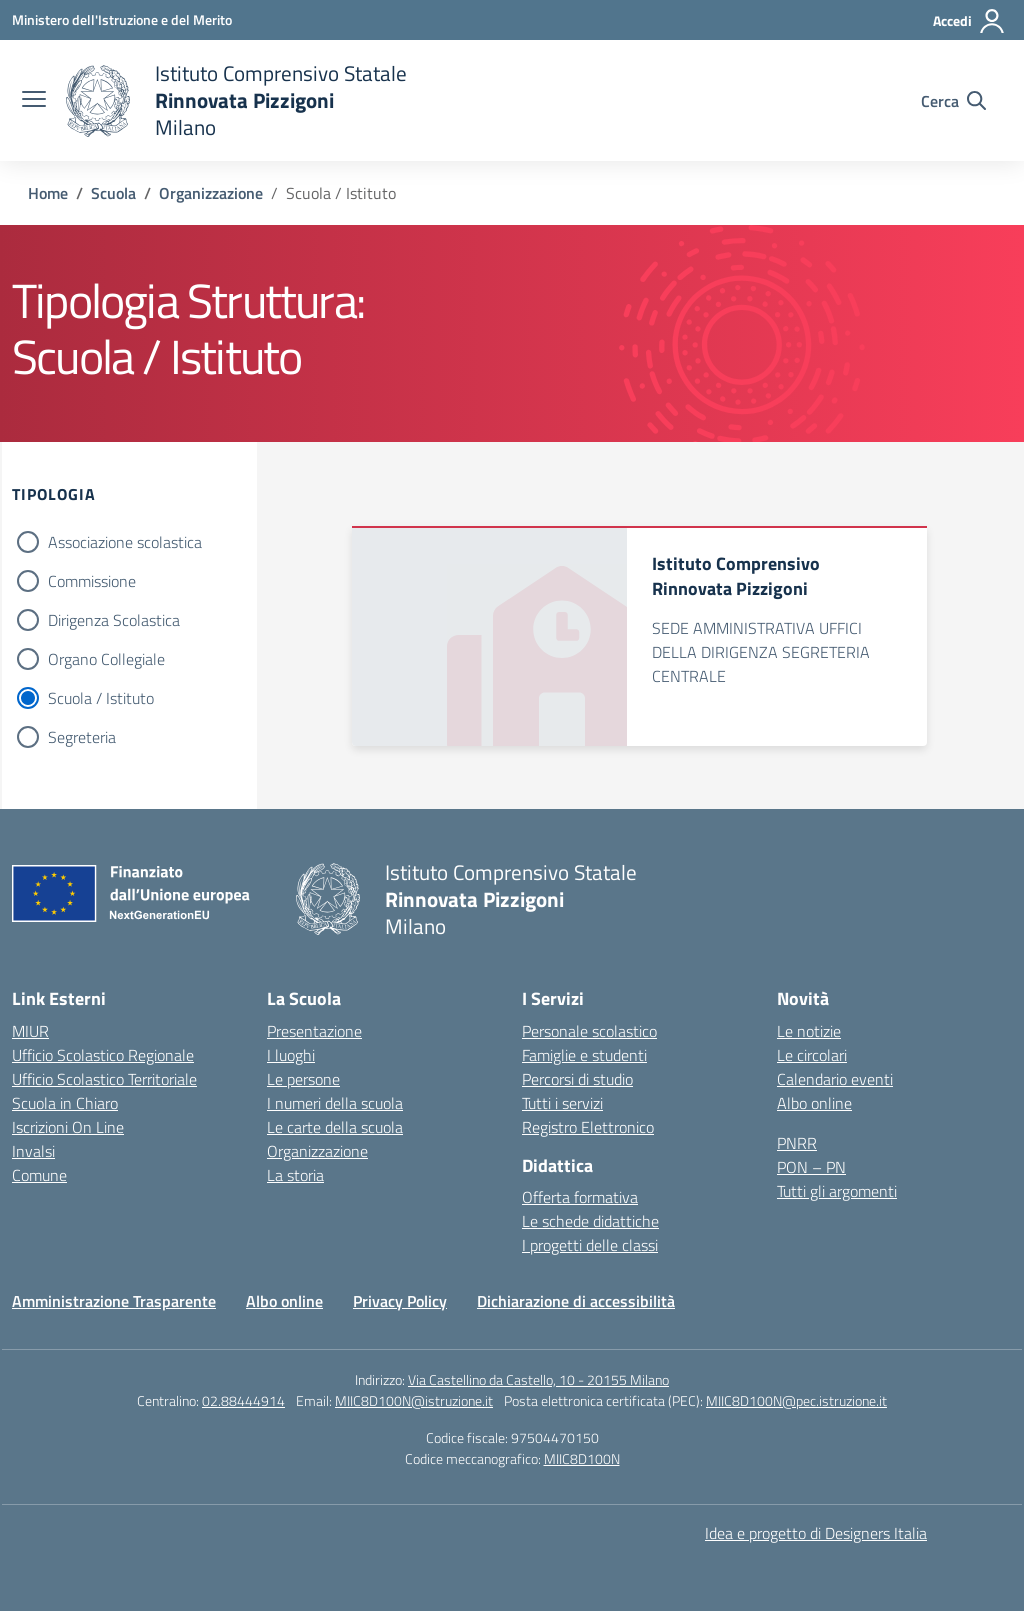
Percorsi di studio (577, 1079)
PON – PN (811, 1167)
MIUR (30, 1031)
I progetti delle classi (590, 1245)
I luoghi (291, 1055)
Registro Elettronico (588, 1127)
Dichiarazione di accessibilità (576, 1301)
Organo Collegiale (106, 659)
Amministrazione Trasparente (114, 1301)
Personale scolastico (589, 1031)
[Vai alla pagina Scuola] (113, 193)
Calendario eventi (835, 1079)
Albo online (814, 1103)
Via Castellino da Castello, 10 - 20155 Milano (538, 1379)
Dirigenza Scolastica (114, 620)
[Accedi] (969, 21)
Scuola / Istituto (101, 698)
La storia (295, 1175)
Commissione (92, 581)
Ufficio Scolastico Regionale (103, 1055)
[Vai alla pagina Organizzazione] (211, 193)
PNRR (797, 1143)
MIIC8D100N (582, 1458)
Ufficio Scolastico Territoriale (104, 1079)
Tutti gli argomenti (837, 1191)
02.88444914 (243, 1400)
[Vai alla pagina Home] (48, 193)
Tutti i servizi (562, 1103)
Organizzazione (317, 1151)
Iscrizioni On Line (68, 1127)
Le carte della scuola (335, 1127)
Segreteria (82, 737)
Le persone (303, 1079)
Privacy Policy (400, 1301)
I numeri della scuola (335, 1103)
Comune (39, 1175)
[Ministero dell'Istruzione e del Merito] (122, 19)
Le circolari (812, 1055)
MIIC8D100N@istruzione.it (414, 1400)
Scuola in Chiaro (65, 1103)
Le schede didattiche (590, 1221)
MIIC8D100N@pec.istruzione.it (796, 1400)
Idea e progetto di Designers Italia (816, 1533)
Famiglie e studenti (584, 1055)
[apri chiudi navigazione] (34, 101)
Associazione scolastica (125, 542)
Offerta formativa (580, 1197)
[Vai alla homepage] (236, 100)
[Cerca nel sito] (953, 101)
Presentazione (314, 1031)
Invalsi (33, 1151)
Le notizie (809, 1031)
